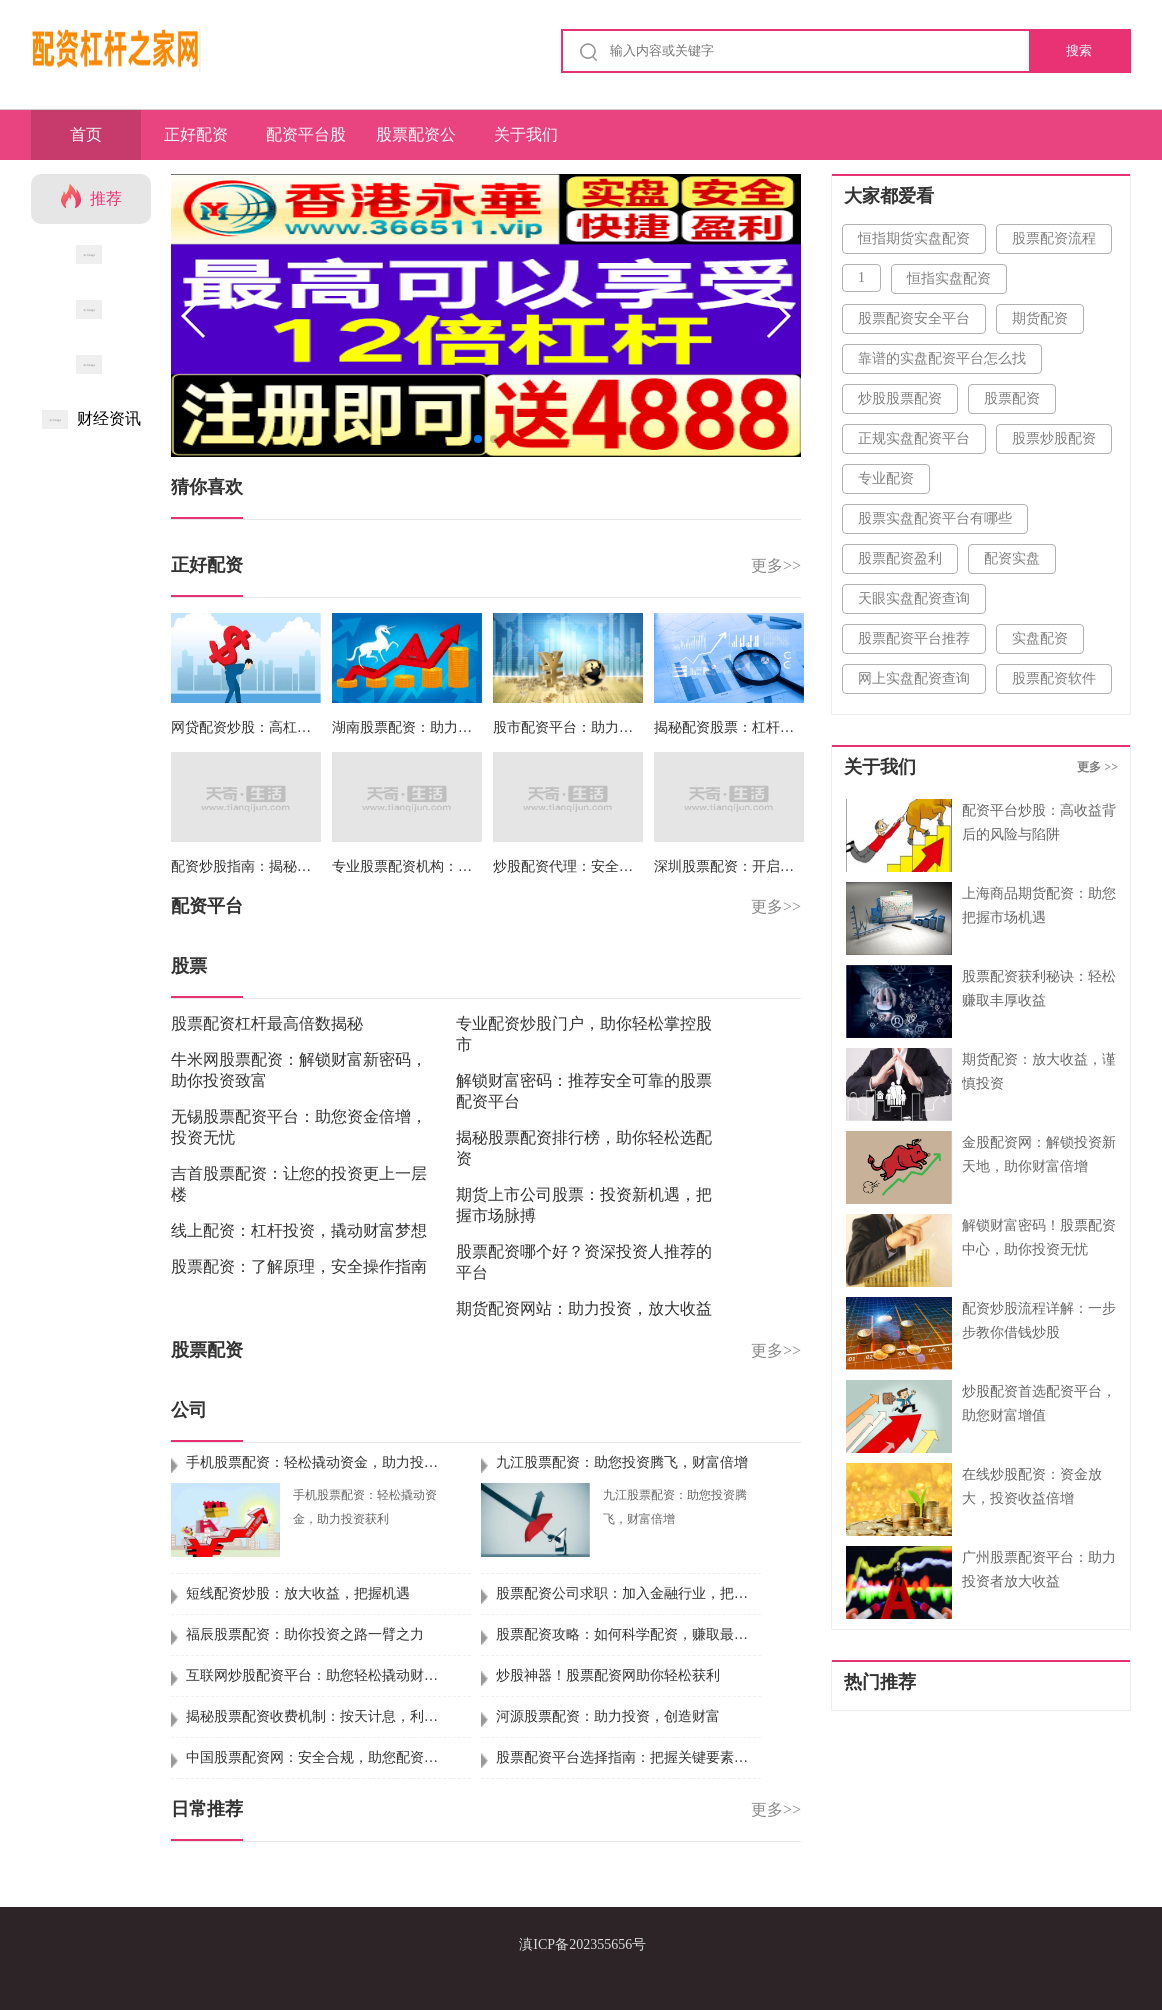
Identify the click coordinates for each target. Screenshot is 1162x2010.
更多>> (776, 565)
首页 (86, 134)
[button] (777, 316)
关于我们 (526, 134)
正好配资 (196, 134)
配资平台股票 (306, 143)
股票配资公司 (416, 143)
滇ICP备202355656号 (582, 1944)
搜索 (1079, 50)
